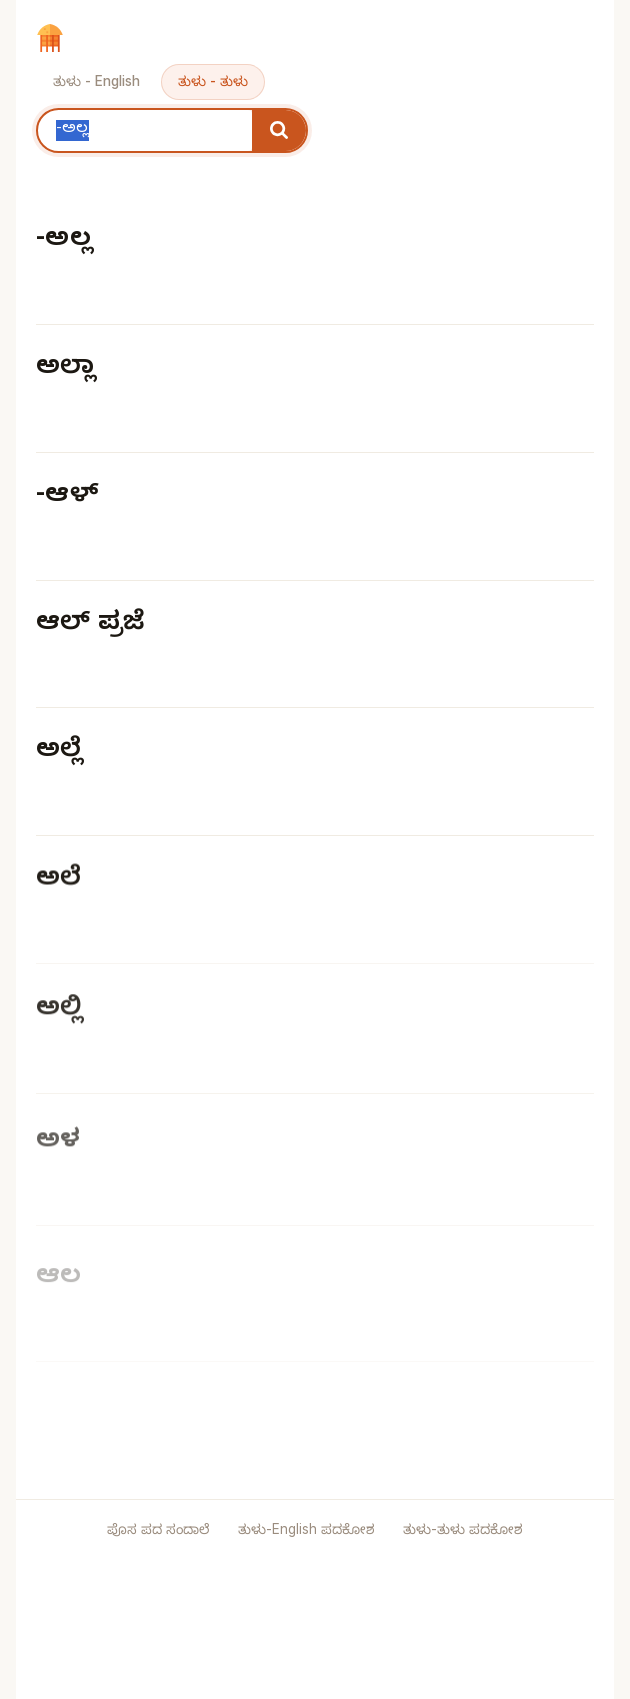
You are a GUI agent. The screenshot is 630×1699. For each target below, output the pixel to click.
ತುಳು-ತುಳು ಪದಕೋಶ (463, 1529)
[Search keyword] (145, 130)
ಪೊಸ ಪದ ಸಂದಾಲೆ (158, 1529)
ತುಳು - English (96, 81)
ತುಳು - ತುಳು (213, 81)
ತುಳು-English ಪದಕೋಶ (308, 1529)
